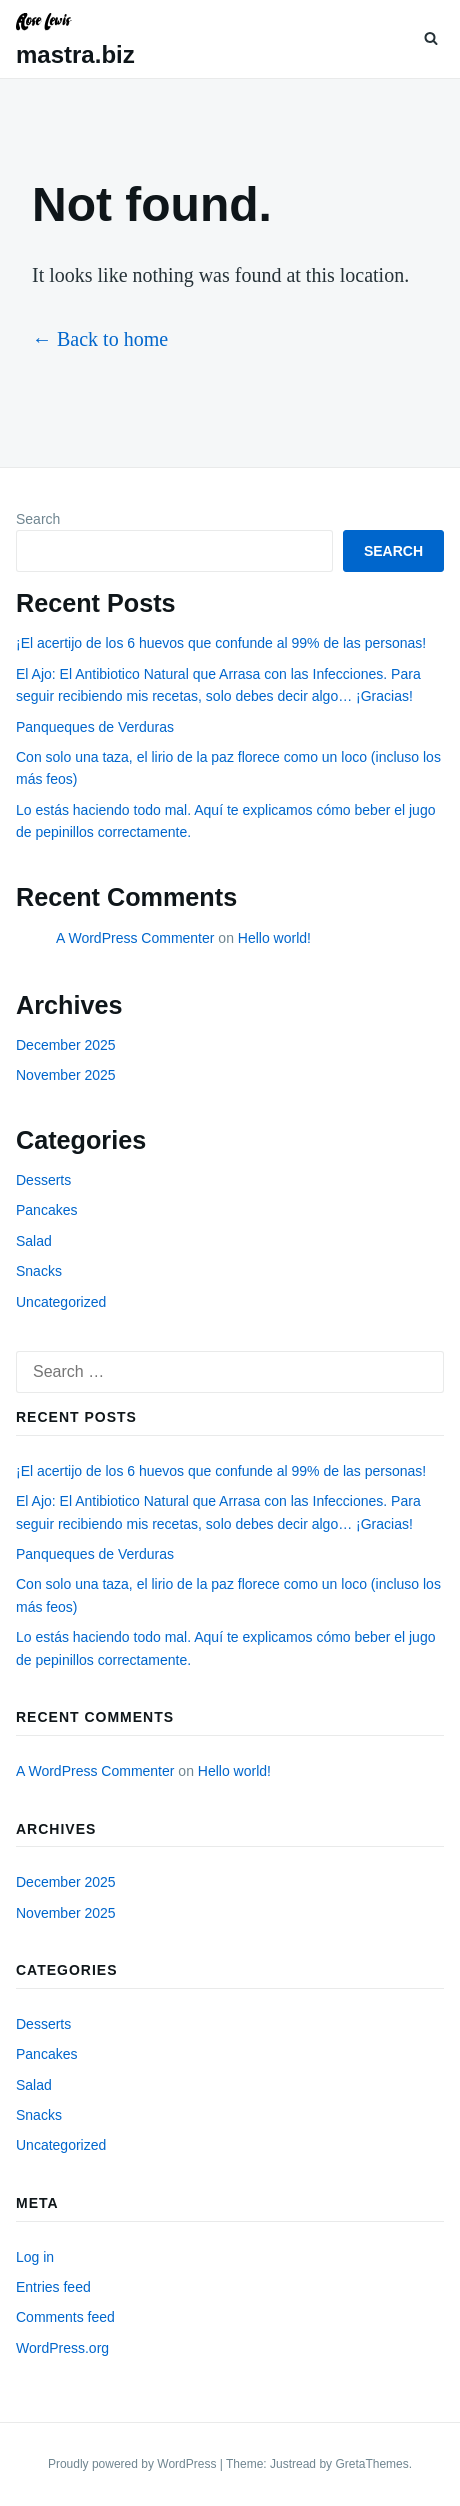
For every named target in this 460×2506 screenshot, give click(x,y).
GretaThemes (371, 2464)
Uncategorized (61, 1302)
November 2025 (66, 1075)
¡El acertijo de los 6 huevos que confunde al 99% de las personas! (221, 643)
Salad (34, 1241)
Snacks (39, 1271)
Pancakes (46, 1210)
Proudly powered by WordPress (134, 2464)
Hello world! (274, 938)
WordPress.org (62, 2348)
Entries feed (53, 2287)
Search (38, 519)
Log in (35, 2257)
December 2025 (66, 1045)
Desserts (43, 1180)
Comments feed (65, 2317)
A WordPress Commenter (135, 938)
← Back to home (100, 339)
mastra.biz (75, 54)
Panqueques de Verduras (95, 727)
